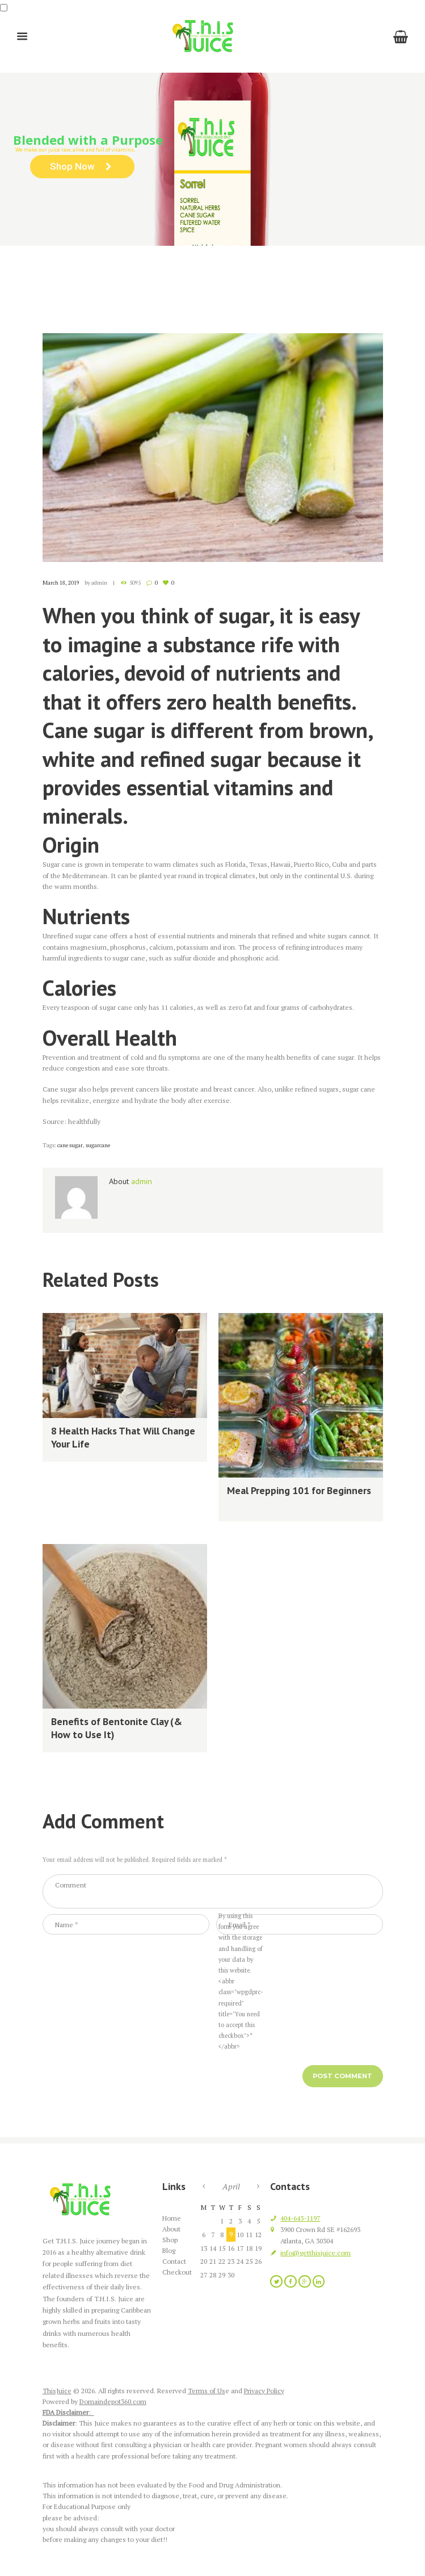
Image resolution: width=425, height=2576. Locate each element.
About (171, 2229)
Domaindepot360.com (112, 2401)
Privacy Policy (264, 2390)
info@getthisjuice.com (315, 2252)
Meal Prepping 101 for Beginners (299, 1490)
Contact (174, 2261)
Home (132, 282)
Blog (157, 282)
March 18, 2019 (61, 582)
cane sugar (70, 1145)
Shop (170, 2239)
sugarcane (98, 1145)
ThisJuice (57, 2390)
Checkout (177, 2272)
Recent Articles (197, 282)
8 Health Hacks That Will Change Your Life (123, 1437)
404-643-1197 (300, 2218)
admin (99, 582)
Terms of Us (206, 2390)
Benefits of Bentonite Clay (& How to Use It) (116, 1728)
